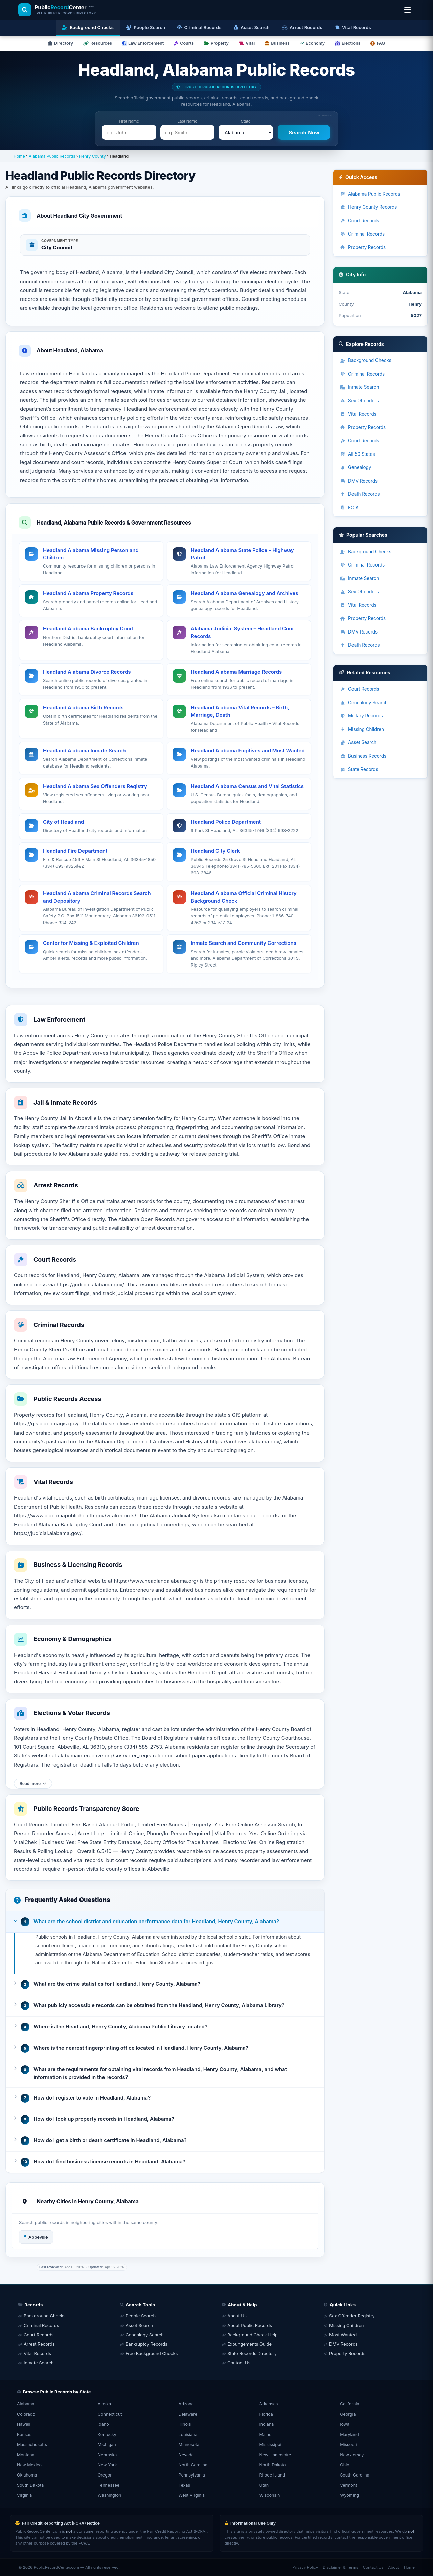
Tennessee (108, 2485)
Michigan (107, 2444)
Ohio (344, 2464)
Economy (312, 43)
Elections (347, 43)
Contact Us (238, 2363)
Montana (26, 2454)
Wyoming (349, 2495)
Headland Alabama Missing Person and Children (91, 554)
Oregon (105, 2475)
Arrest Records (39, 2344)
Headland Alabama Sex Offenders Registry (95, 786)
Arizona (186, 2403)
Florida (266, 2414)
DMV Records (359, 481)
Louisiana (188, 2434)
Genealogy (355, 467)
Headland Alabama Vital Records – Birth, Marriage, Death (240, 711)
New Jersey (352, 2454)
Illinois (185, 2424)
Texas (184, 2485)
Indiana (266, 2424)
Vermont (348, 2485)
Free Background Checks (152, 2353)
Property (216, 43)
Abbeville (36, 2237)
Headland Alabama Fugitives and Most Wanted (248, 750)
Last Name (187, 121)
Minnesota (189, 2444)
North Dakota (272, 2464)
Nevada (186, 2454)
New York (107, 2464)
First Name (129, 121)
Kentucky (107, 2434)
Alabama (25, 2403)
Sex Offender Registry (352, 2315)
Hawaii (23, 2424)
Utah (264, 2485)
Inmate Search (359, 387)
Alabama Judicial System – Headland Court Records (243, 632)
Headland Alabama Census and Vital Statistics (247, 786)
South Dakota (30, 2485)
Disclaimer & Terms (340, 2567)
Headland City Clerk (215, 851)
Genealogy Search (364, 702)
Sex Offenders (359, 400)
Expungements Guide (249, 2344)
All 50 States (357, 454)
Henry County (92, 156)
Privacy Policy (305, 2567)
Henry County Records (368, 207)
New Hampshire (275, 2454)
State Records (359, 769)
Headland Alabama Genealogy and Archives (244, 593)
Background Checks (365, 360)
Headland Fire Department (75, 851)
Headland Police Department (226, 822)
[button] (165, 1922)
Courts (184, 43)
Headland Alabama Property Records (88, 593)
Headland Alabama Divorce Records (87, 672)
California (349, 2403)
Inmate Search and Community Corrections (243, 943)
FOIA (349, 507)
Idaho (103, 2424)
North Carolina (193, 2464)
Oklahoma (27, 2475)
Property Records (363, 247)
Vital (247, 43)
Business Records (363, 756)
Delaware (188, 2414)
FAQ (377, 43)
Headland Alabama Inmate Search (84, 750)
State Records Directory (252, 2353)
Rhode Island (272, 2475)
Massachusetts (32, 2444)
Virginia (24, 2495)
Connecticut (110, 2414)
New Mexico (29, 2464)
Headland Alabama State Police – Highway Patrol (242, 554)
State (246, 121)
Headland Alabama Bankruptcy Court (88, 628)
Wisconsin (269, 2495)
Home (19, 156)
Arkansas (268, 2403)
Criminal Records (362, 234)
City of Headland (63, 822)
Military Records (361, 715)
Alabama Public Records (52, 156)
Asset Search (358, 742)
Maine (265, 2434)
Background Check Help (252, 2334)
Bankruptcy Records (146, 2344)
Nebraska (107, 2454)
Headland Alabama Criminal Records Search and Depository (97, 897)
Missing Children (362, 729)
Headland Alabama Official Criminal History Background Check (244, 897)
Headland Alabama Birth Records (83, 707)
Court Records (359, 220)
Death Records (360, 494)
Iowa (344, 2424)
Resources (97, 43)
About (393, 2567)
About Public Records (249, 2325)
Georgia (348, 2414)
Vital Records (358, 414)
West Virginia (192, 2495)
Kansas (24, 2434)
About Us (237, 2315)
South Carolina (354, 2475)
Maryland (349, 2434)
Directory (60, 43)
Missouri (348, 2444)
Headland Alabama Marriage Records (236, 672)
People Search (141, 2315)
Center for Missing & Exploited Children (91, 943)
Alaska (104, 2403)
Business (277, 43)
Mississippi (270, 2444)
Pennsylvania (192, 2475)
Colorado (26, 2414)
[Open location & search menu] (407, 9)
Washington (109, 2495)
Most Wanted (343, 2334)
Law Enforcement (143, 43)
